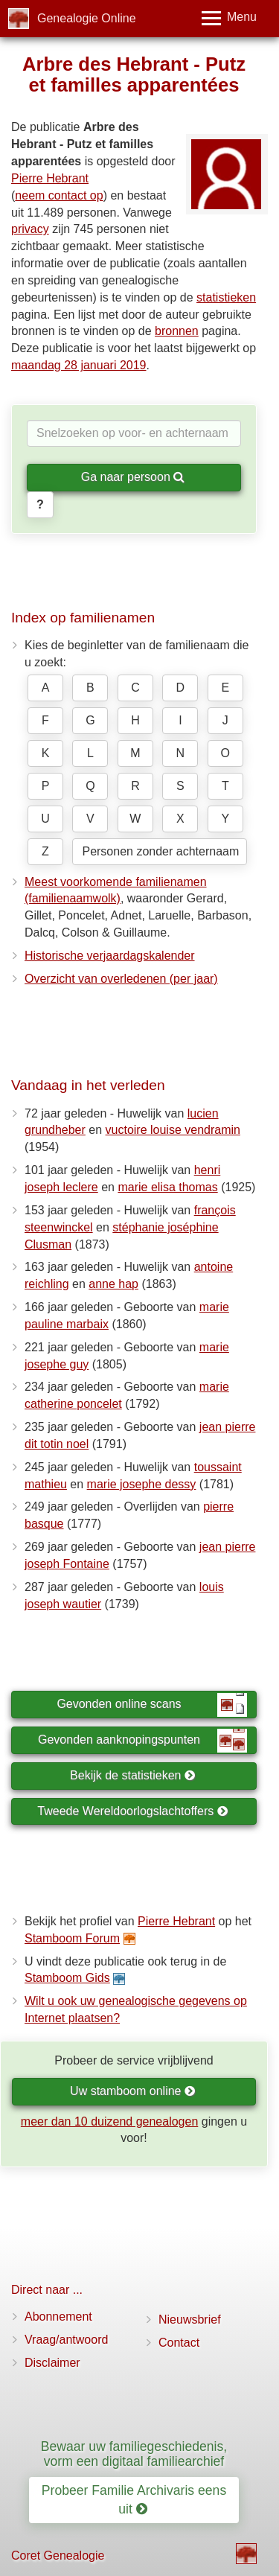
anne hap (113, 1284)
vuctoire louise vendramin (173, 1129)
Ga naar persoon (133, 477)
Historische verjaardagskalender (110, 955)
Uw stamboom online (133, 2091)
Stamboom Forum (72, 1938)
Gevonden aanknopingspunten (142, 1741)
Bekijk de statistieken (133, 1775)
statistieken (226, 297)
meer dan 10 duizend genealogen (109, 2121)
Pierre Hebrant (50, 178)
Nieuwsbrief (189, 2319)
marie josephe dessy (141, 1484)
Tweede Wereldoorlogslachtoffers (132, 1811)
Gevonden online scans (152, 1705)
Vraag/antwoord (66, 2339)
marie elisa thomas (167, 1187)
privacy (30, 229)
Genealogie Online (86, 18)
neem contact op (59, 195)
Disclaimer (52, 2362)
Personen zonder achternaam (160, 851)
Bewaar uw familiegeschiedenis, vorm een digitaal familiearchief (134, 2453)
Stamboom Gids (67, 1977)
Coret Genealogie (57, 2555)
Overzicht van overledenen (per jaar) (121, 978)
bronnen (177, 331)
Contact (178, 2342)
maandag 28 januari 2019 (78, 365)
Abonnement (58, 2316)
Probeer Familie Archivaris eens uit (134, 2499)
